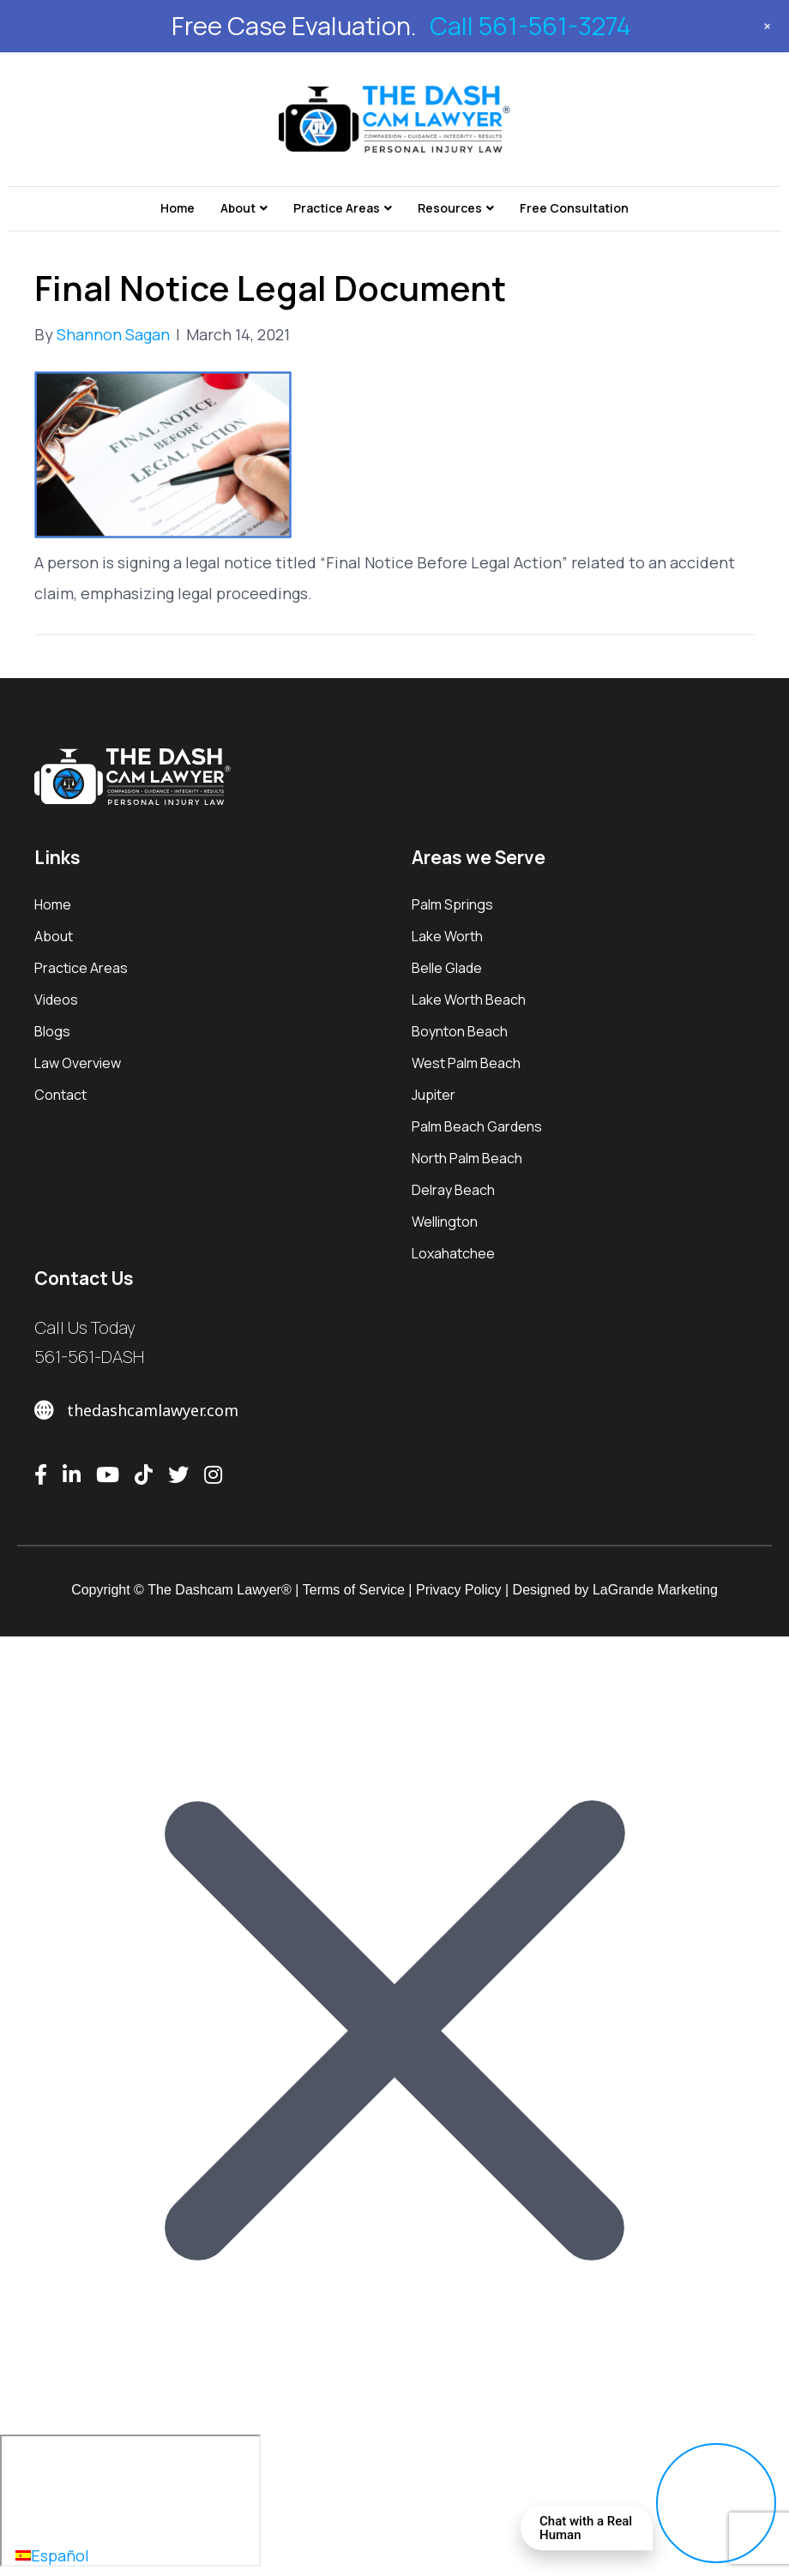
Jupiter (433, 1094)
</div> (130, 2501)
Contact (60, 1094)
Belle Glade (447, 967)
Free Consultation (574, 208)
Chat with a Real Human (585, 2528)
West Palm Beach (466, 1063)
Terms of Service (354, 1589)
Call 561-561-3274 (530, 26)
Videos (56, 999)
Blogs (52, 1031)
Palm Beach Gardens (477, 1126)
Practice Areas (336, 208)
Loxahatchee (453, 1253)
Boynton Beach (460, 1031)
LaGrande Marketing (655, 1589)
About (238, 208)
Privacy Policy (459, 1589)
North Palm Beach (467, 1158)
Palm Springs (452, 904)
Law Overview (77, 1063)
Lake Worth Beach (469, 999)
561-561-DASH (89, 1356)
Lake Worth (447, 936)
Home (177, 208)
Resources (450, 208)
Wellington (445, 1221)
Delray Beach (453, 1189)
